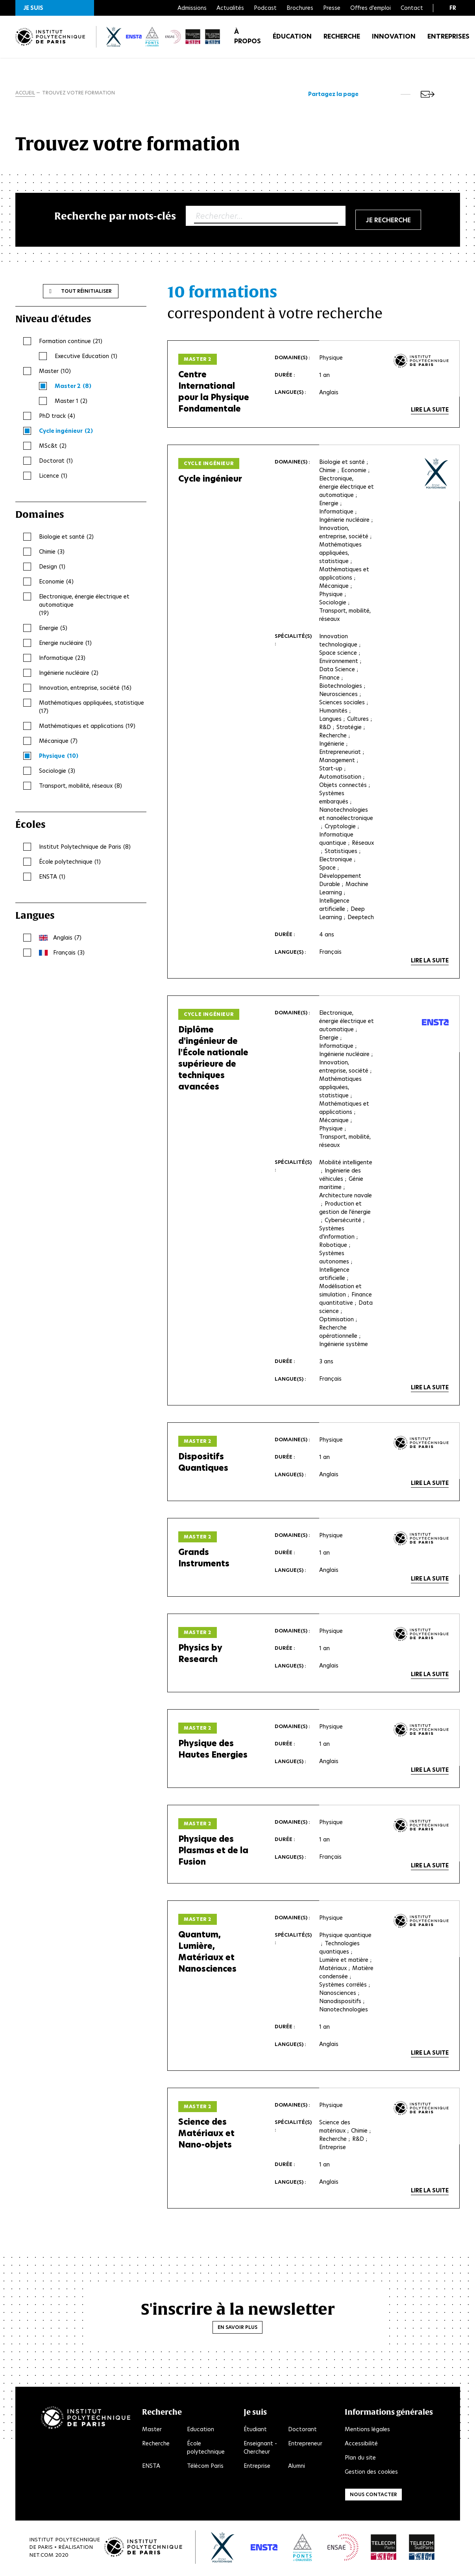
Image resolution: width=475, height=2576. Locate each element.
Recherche (341, 39)
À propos (247, 39)
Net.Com (41, 2556)
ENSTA (151, 2468)
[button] (54, 8)
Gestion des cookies (371, 2474)
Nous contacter (373, 2496)
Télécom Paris (205, 2468)
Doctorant (302, 2431)
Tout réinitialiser (86, 292)
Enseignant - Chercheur (260, 2449)
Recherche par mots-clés (115, 217)
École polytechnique (206, 2449)
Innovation (394, 39)
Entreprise (257, 2468)
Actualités (230, 8)
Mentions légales (367, 2431)
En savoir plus (237, 2328)
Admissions (192, 8)
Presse (331, 8)
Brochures (299, 8)
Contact (412, 8)
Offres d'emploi (370, 8)
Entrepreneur (305, 2445)
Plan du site (360, 2459)
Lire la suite (430, 411)
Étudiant (255, 2431)
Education (200, 2431)
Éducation (292, 39)
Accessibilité (361, 2445)
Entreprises (448, 39)
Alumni (296, 2468)
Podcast (265, 8)
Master (152, 2431)
